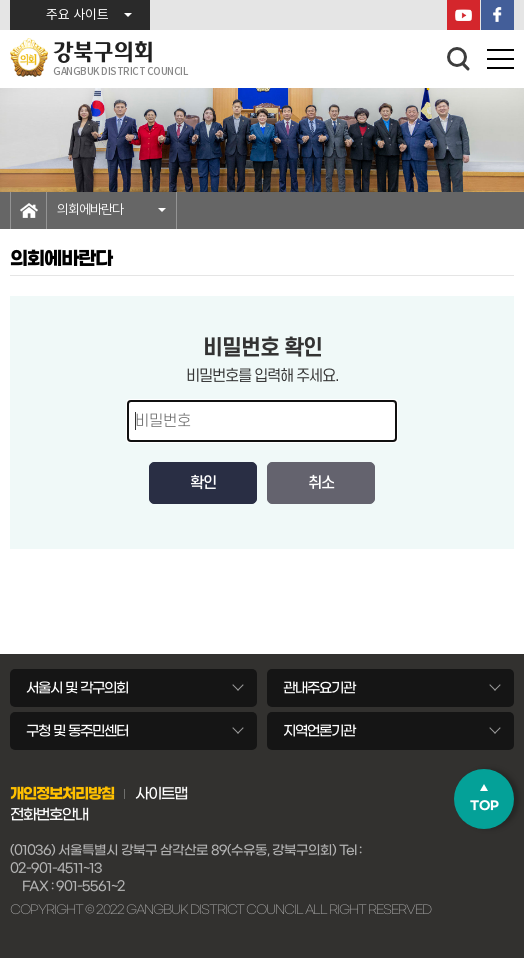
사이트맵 (161, 793)
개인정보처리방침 (62, 793)
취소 (321, 483)
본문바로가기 (0, 0)
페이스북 (497, 15)
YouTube (463, 15)
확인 (203, 483)
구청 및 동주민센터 (77, 731)
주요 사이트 (77, 15)
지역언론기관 (319, 731)
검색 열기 (459, 59)
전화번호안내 (49, 814)
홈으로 (28, 210)
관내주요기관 (319, 688)
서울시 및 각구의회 (77, 688)
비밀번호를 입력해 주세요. (262, 376)
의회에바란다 (90, 210)
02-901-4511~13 (56, 868)
